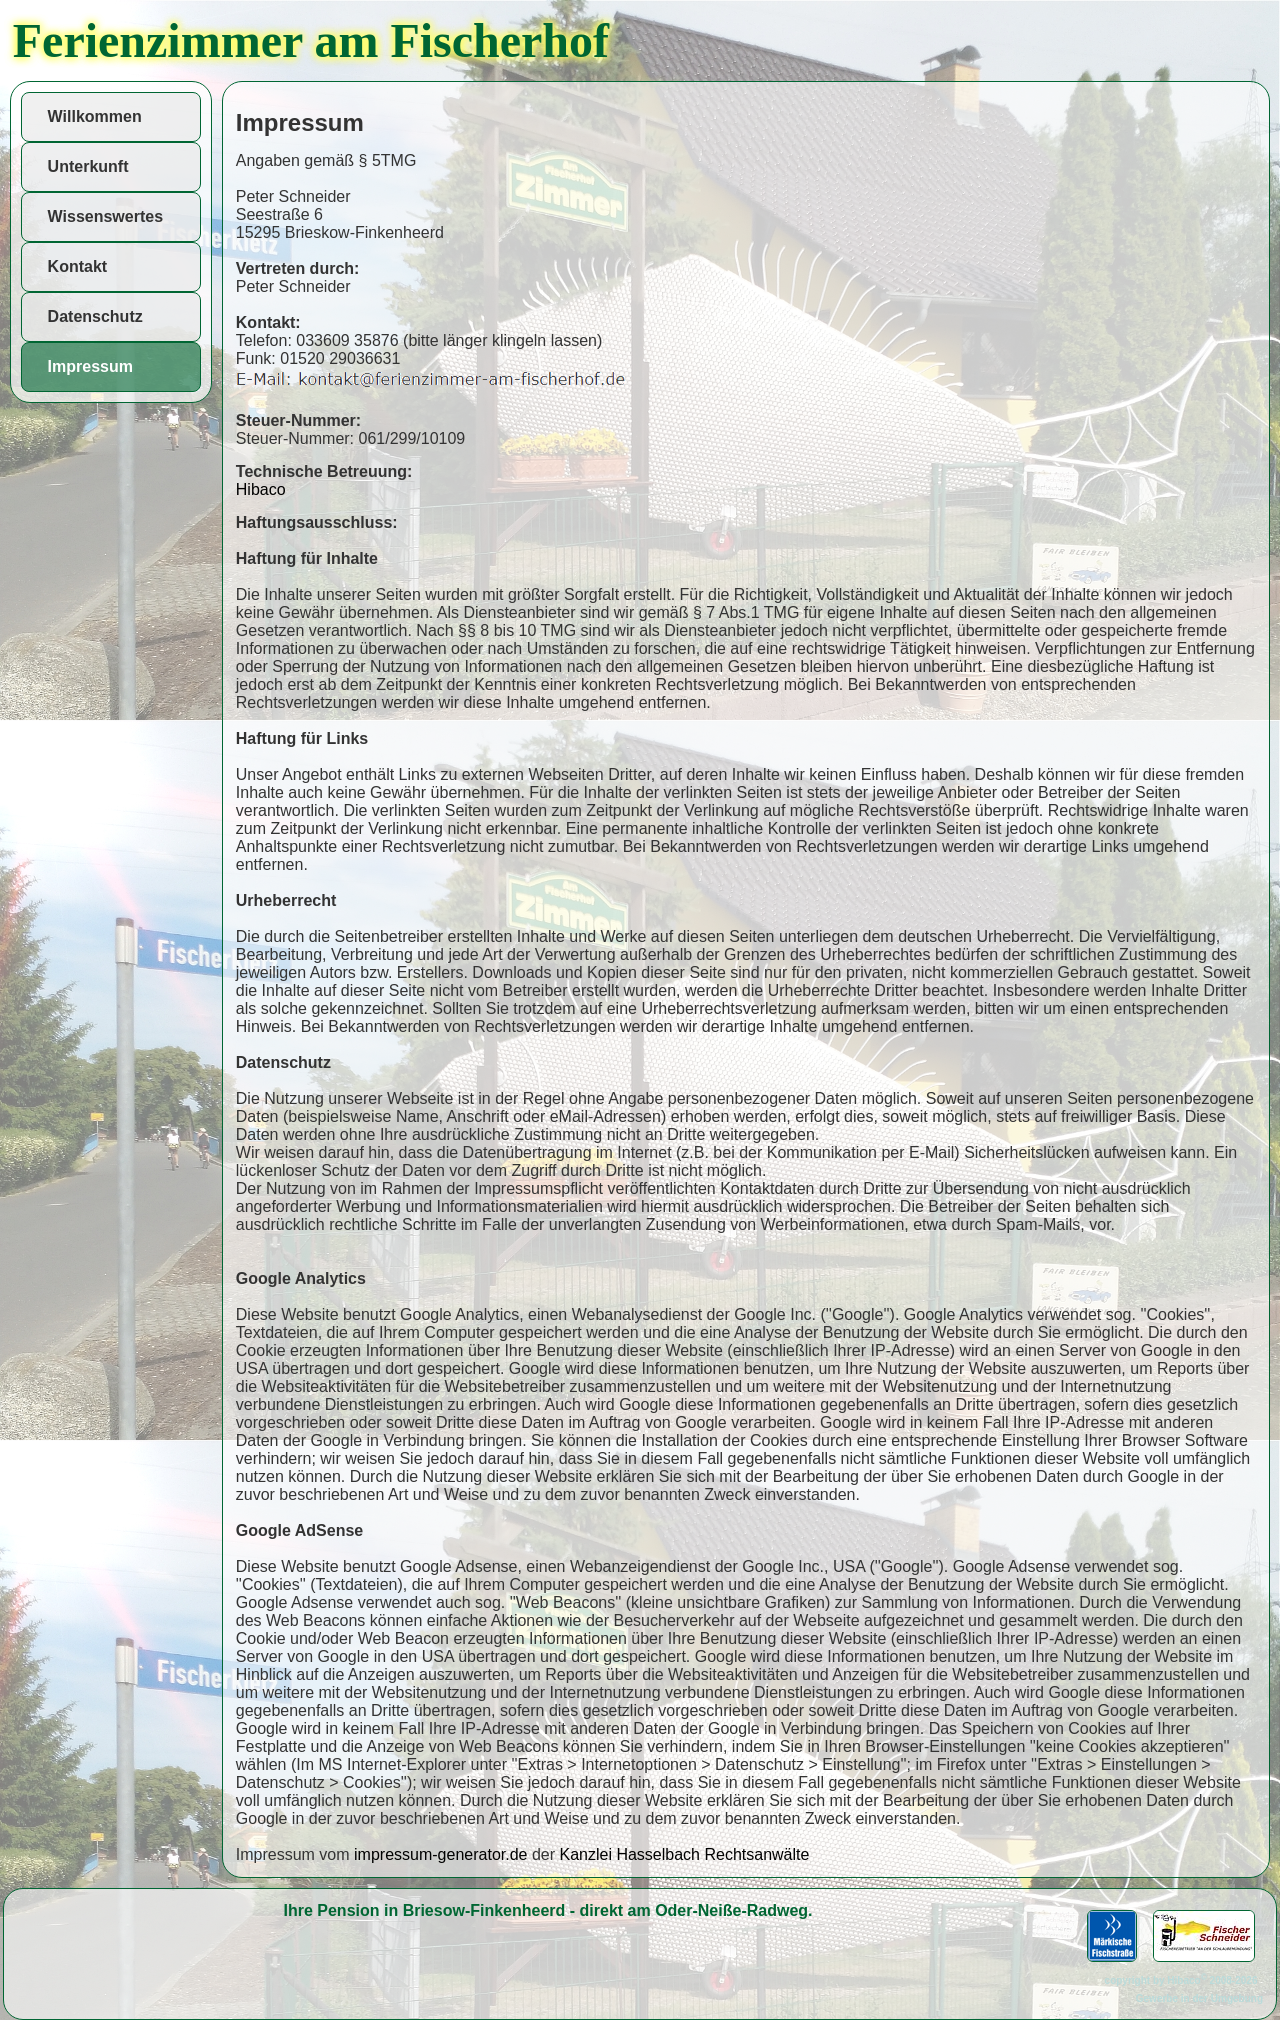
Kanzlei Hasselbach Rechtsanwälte (684, 1854)
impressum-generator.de (440, 1854)
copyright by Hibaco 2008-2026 (1184, 1980)
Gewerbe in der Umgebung (1199, 1998)
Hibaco (261, 489)
